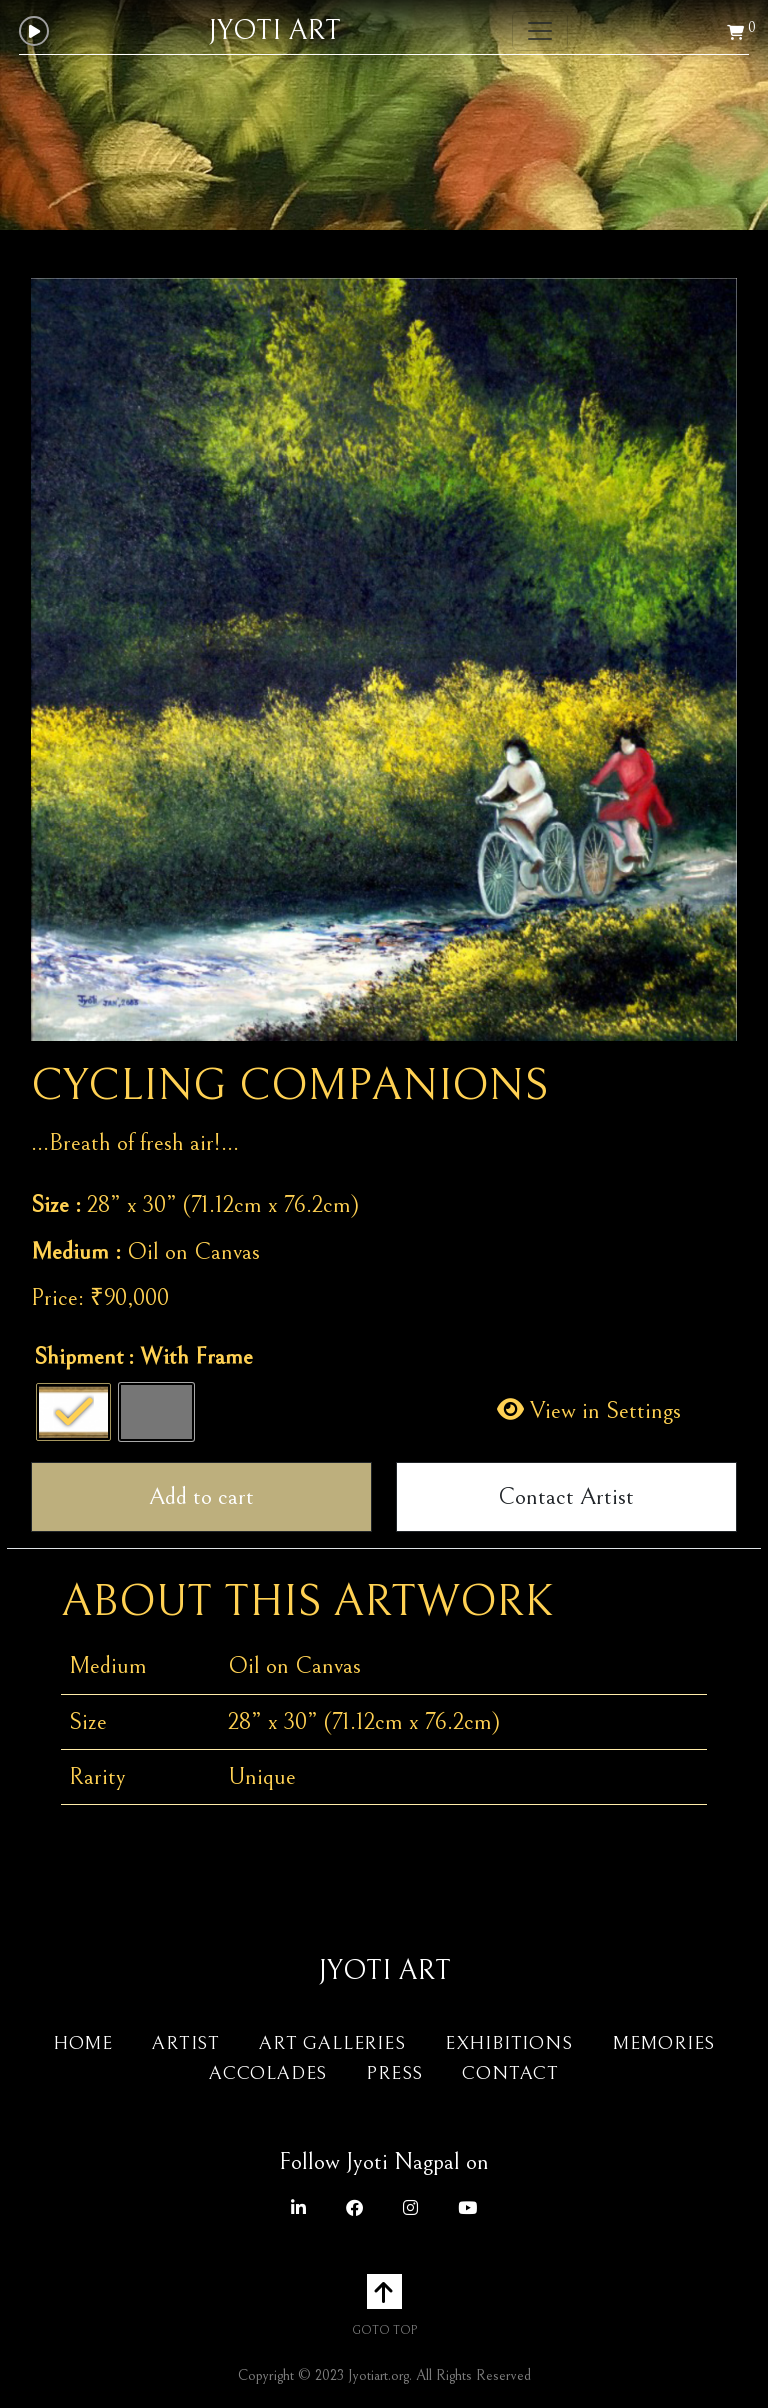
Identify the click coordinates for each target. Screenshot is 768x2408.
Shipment (79, 1357)
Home (83, 2043)
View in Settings (589, 1411)
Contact (510, 2073)
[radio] (73, 1412)
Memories (663, 2043)
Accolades (268, 2073)
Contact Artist (566, 1497)
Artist (186, 2043)
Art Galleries (332, 2043)
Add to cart (201, 1497)
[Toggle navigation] (540, 31)
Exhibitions (509, 2043)
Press (394, 2073)
